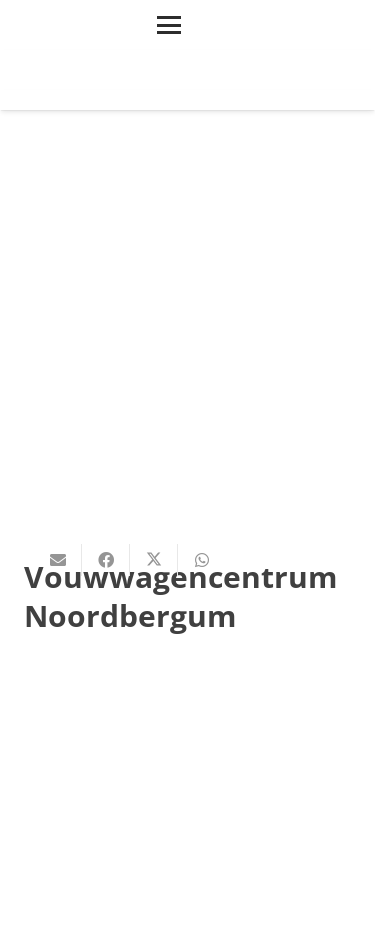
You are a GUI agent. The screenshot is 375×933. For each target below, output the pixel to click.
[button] (169, 25)
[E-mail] (58, 560)
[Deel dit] (106, 560)
